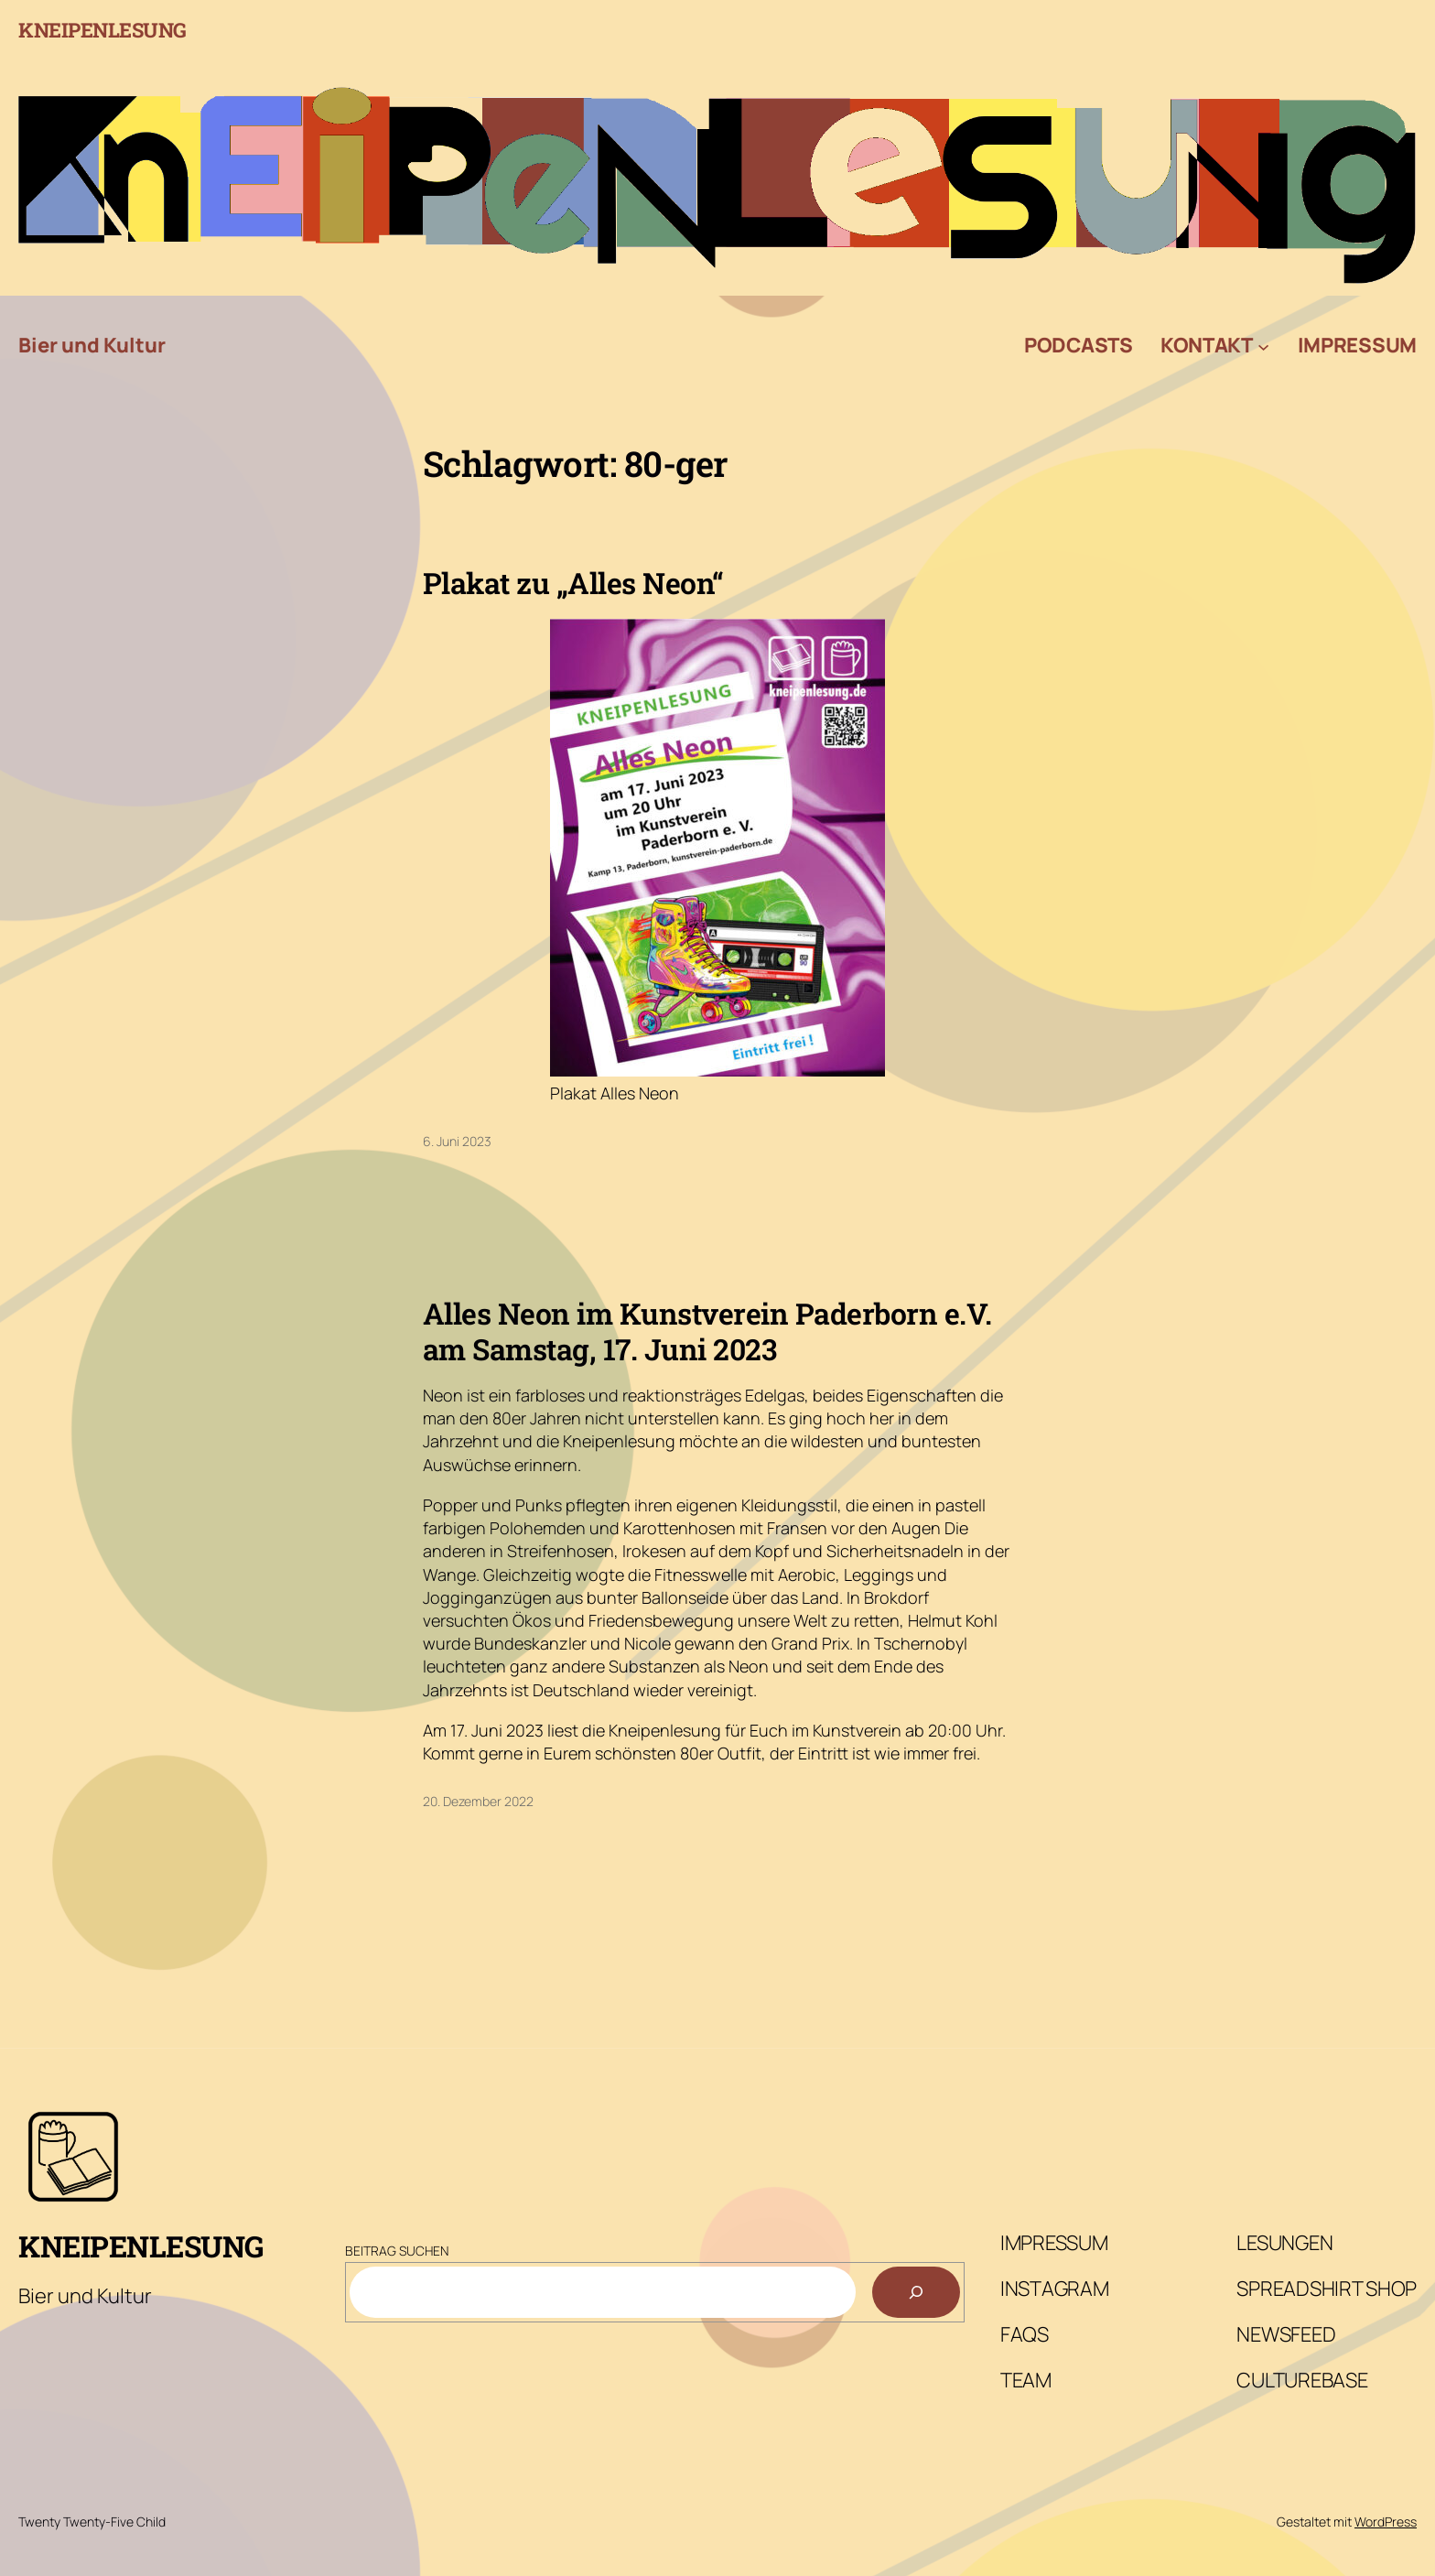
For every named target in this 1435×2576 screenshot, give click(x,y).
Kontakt (1206, 345)
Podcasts (1078, 345)
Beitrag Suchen (396, 2250)
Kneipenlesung (102, 29)
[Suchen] (916, 2292)
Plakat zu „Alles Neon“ (573, 583)
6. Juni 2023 (457, 1141)
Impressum (1357, 345)
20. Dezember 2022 (478, 1801)
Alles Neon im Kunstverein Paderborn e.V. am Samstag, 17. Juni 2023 (707, 1331)
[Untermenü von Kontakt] (1263, 346)
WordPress (1385, 2521)
